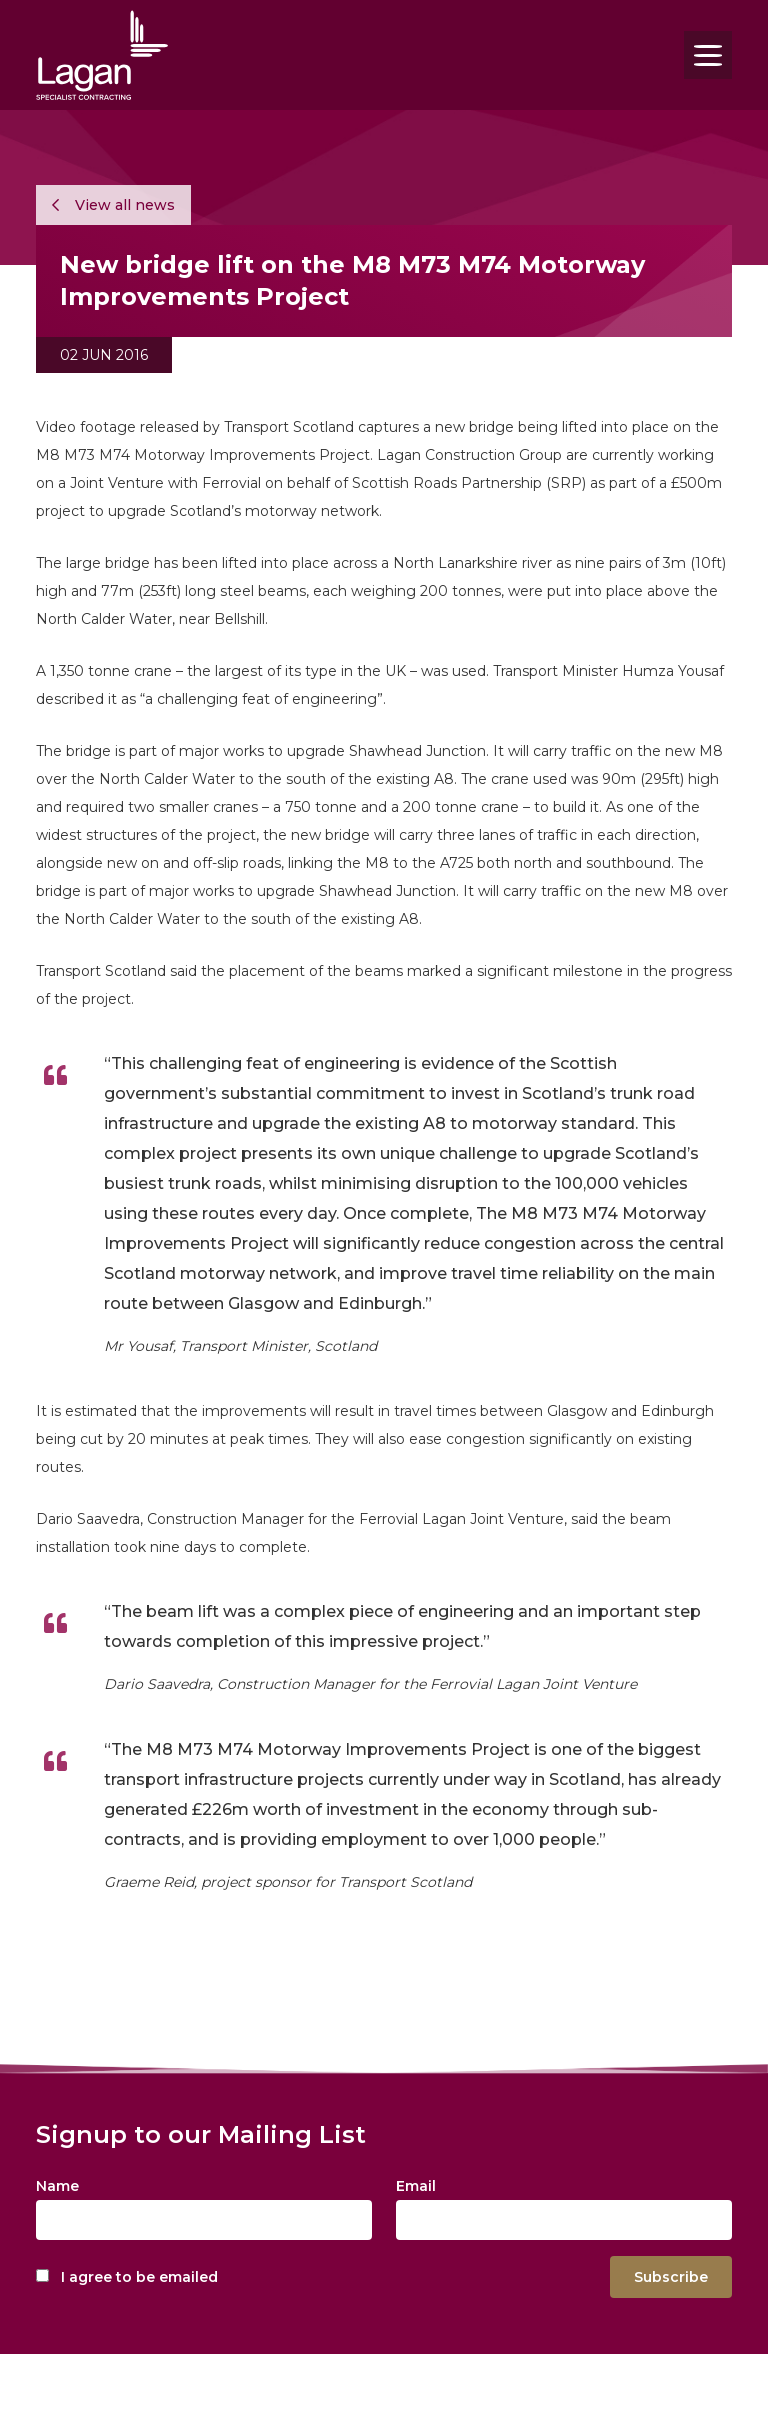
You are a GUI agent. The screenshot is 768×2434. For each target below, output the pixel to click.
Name (57, 2186)
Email (416, 2186)
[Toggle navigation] (708, 55)
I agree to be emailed (139, 2277)
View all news (113, 205)
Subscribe (671, 2277)
